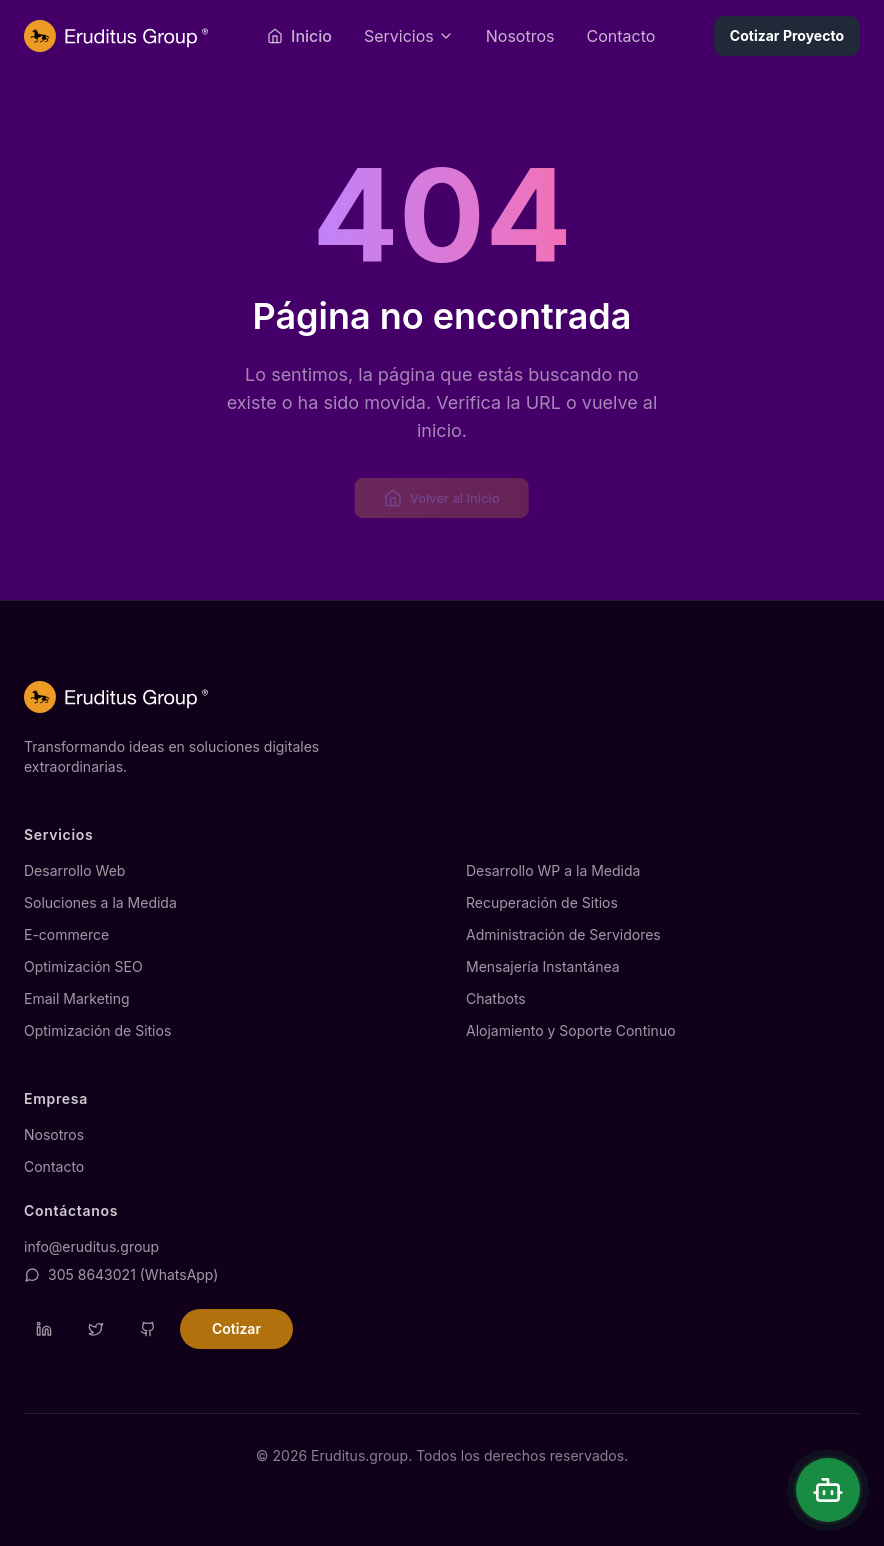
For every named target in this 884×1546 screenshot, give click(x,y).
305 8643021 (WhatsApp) (121, 1274)
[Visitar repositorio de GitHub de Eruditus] (148, 1329)
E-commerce (66, 934)
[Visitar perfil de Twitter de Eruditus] (96, 1329)
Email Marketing (77, 998)
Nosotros (520, 36)
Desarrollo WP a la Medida (553, 870)
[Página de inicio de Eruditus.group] (116, 36)
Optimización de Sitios (97, 1030)
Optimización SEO (83, 966)
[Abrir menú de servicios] (409, 36)
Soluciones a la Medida (100, 902)
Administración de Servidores (563, 934)
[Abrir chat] (828, 1490)
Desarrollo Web (74, 870)
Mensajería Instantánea (543, 966)
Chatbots (496, 998)
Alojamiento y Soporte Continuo (571, 1030)
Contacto (620, 36)
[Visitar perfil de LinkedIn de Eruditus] (44, 1329)
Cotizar (236, 1328)
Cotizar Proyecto (787, 35)
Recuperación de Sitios (542, 902)
